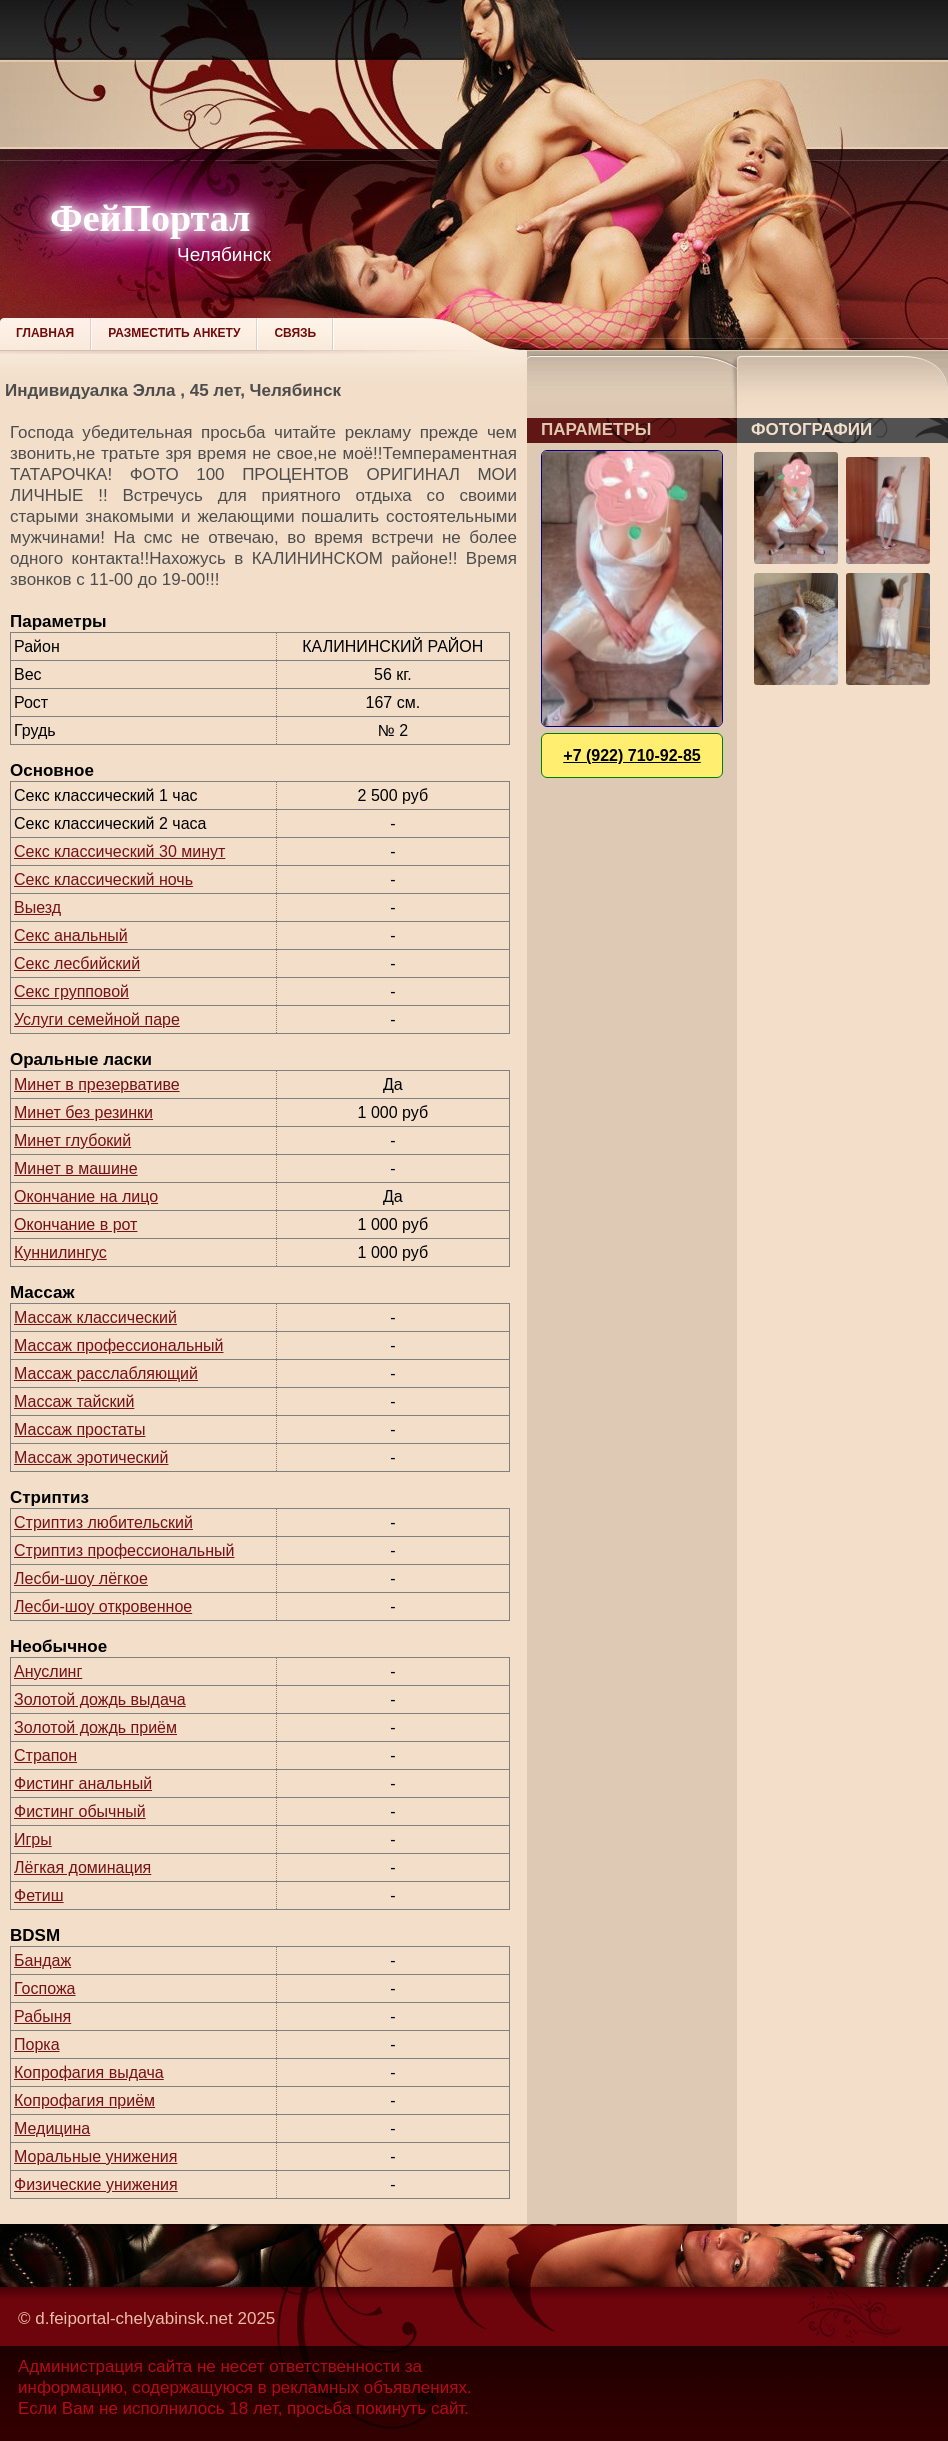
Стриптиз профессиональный (124, 1550)
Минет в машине (76, 1168)
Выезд (37, 907)
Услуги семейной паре (97, 1019)
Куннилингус (60, 1252)
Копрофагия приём (84, 2100)
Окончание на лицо (86, 1196)
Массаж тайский (74, 1401)
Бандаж (42, 1960)
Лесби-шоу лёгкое (81, 1578)
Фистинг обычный (80, 1811)
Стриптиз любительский (103, 1522)
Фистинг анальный (83, 1783)
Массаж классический (95, 1317)
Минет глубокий (72, 1140)
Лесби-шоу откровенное (103, 1606)
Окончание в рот (75, 1224)
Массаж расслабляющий (106, 1373)
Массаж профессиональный (119, 1345)
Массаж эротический (91, 1457)
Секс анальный (71, 935)
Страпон (45, 1755)
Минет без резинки (83, 1112)
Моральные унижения (95, 2156)
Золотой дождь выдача (100, 1699)
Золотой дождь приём (95, 1727)
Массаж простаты (79, 1429)
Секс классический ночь (103, 879)
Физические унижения (96, 2184)
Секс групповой (71, 991)
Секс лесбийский (77, 963)
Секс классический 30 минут (119, 851)
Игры (33, 1839)
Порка (37, 2044)
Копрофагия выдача (89, 2072)
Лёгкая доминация (82, 1867)
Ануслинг (48, 1671)
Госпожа (44, 1988)
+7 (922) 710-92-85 (631, 755)
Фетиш (39, 1895)
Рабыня (42, 2016)
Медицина (52, 2128)
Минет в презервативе (97, 1084)
